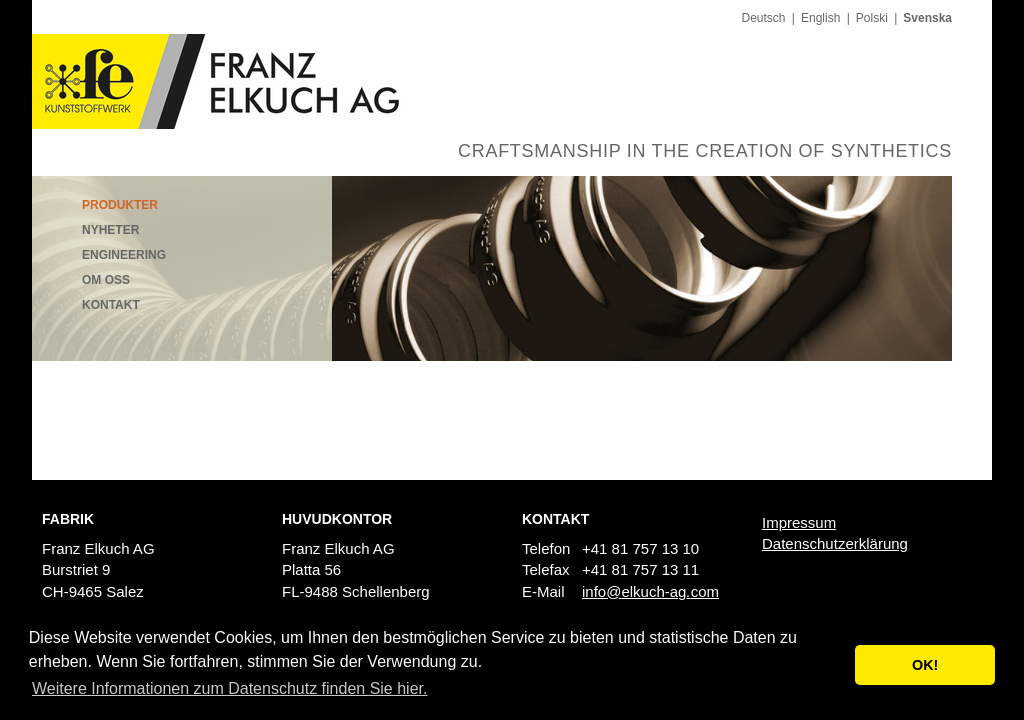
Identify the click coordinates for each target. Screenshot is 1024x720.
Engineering (124, 255)
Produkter (120, 205)
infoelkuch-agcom (650, 591)
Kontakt (111, 305)
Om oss (106, 280)
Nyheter (110, 230)
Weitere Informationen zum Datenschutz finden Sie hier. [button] (229, 688)
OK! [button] (925, 665)
